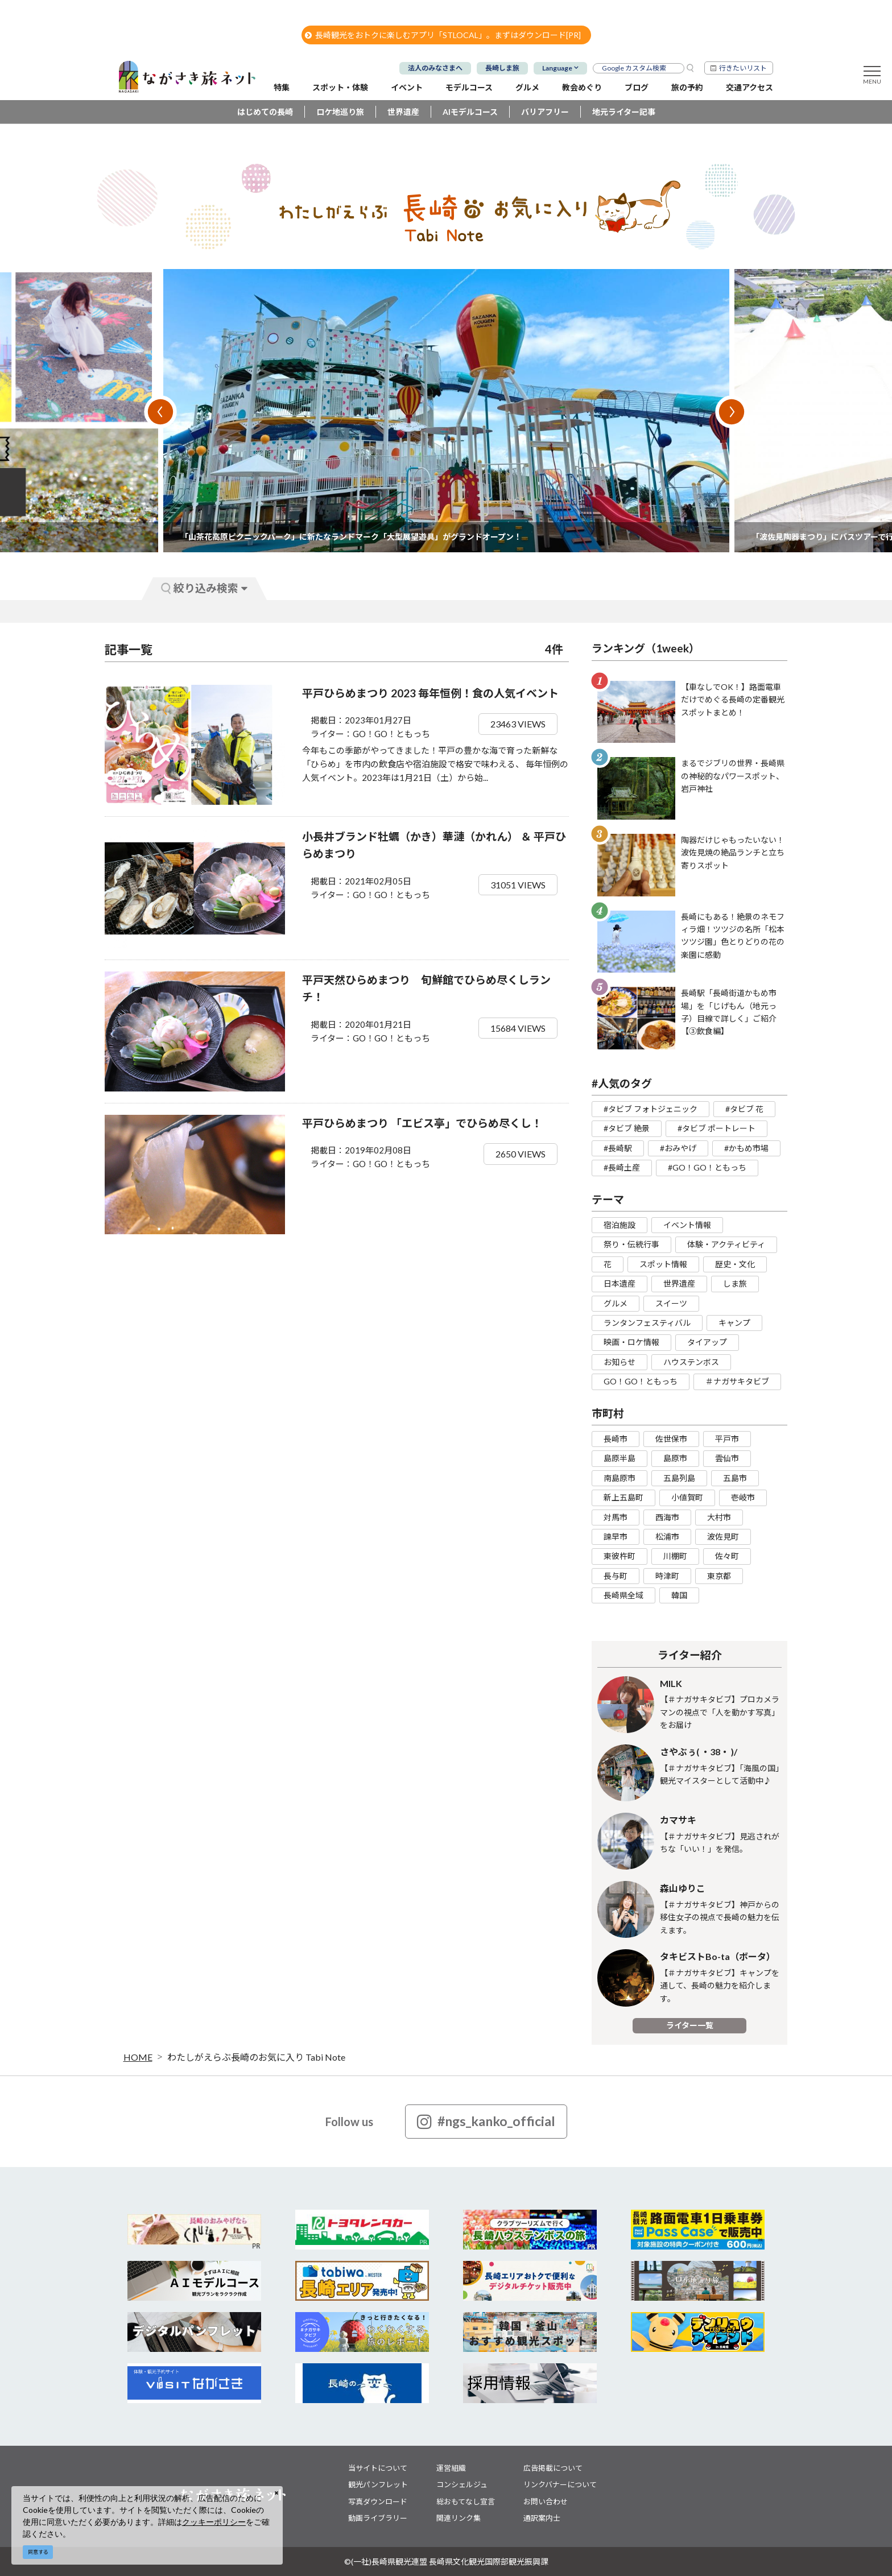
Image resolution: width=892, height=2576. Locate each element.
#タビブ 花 (744, 1109)
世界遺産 (403, 112)
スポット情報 (663, 1264)
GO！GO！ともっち (641, 1381)
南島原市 (619, 1478)
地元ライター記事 (623, 112)
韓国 (679, 1595)
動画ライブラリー (377, 2518)
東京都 (719, 1576)
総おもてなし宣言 (465, 2501)
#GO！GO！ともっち (707, 1167)
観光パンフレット (378, 2484)
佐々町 (727, 1556)
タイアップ (707, 1342)
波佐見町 (723, 1536)
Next (731, 411)
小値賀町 (687, 1497)
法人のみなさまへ (435, 68)
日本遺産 (619, 1283)
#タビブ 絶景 (627, 1128)
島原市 (675, 1458)
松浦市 (667, 1536)
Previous (160, 411)
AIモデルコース (470, 112)
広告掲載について (553, 2467)
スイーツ (671, 1303)
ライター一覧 (689, 2025)
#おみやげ (678, 1148)
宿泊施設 (619, 1225)
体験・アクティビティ (726, 1244)
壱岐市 (743, 1497)
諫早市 (615, 1536)
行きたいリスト (743, 68)
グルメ (615, 1303)
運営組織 (451, 2467)
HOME (137, 2057)
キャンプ (734, 1323)
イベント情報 (687, 1225)
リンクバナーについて (560, 2484)
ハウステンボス (691, 1362)
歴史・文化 (735, 1264)
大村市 (719, 1517)
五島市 (735, 1478)
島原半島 (619, 1458)
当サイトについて (377, 2467)
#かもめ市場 (746, 1148)
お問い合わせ (545, 2501)
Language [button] (557, 68)
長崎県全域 (623, 1595)
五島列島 (679, 1478)
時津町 (667, 1576)
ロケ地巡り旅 (340, 112)
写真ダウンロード (377, 2501)
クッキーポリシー (214, 2522)
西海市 (667, 1517)
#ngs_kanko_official (486, 2121)
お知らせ (619, 1362)
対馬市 (615, 1517)
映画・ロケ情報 (631, 1342)
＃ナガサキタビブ (737, 1381)
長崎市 (615, 1439)
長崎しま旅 (502, 68)
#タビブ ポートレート (716, 1128)
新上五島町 (623, 1497)
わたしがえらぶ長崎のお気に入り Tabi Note (256, 2057)
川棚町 (675, 1556)
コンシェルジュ (462, 2484)
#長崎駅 (618, 1148)
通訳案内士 (541, 2518)
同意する (38, 2552)
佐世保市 (671, 1439)
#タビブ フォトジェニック (650, 1109)
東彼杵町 (619, 1556)
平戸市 (727, 1439)
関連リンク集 (458, 2518)
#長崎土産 (622, 1167)
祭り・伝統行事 (631, 1244)
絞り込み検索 (204, 587)
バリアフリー (545, 112)
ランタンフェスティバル (647, 1323)
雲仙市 (727, 1458)
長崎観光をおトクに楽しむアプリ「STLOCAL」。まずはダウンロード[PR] (443, 35)
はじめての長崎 (265, 112)
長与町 (615, 1576)
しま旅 (735, 1283)
